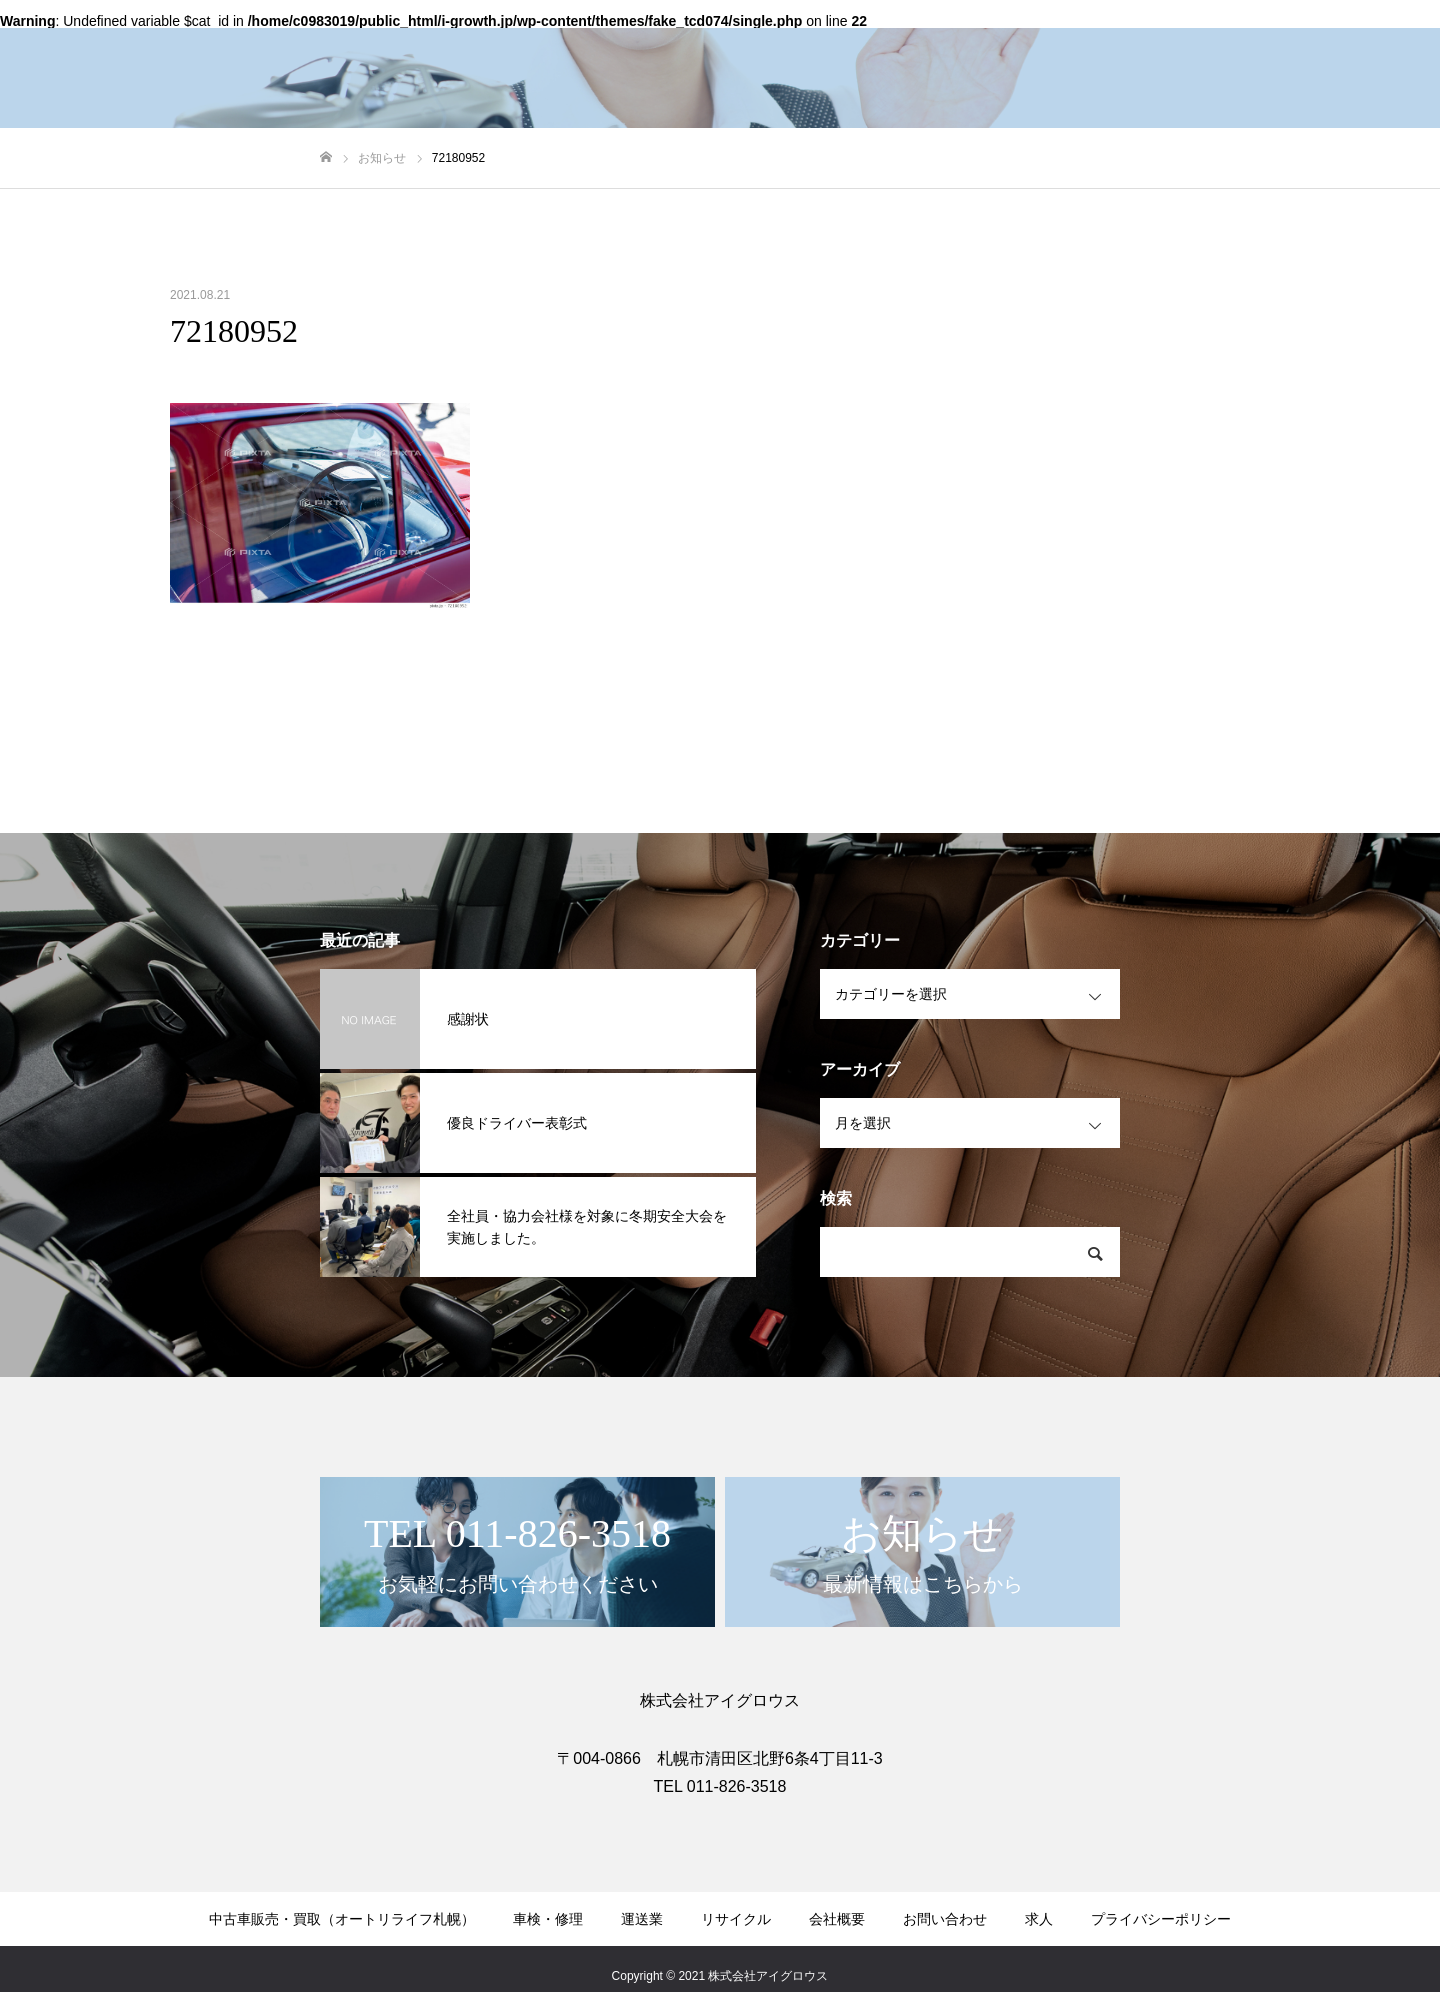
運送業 (907, 51)
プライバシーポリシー (1161, 1919)
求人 (1176, 51)
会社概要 (1098, 51)
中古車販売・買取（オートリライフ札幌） (611, 51)
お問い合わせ (1268, 51)
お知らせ (1374, 51)
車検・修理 (815, 51)
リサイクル (999, 51)
